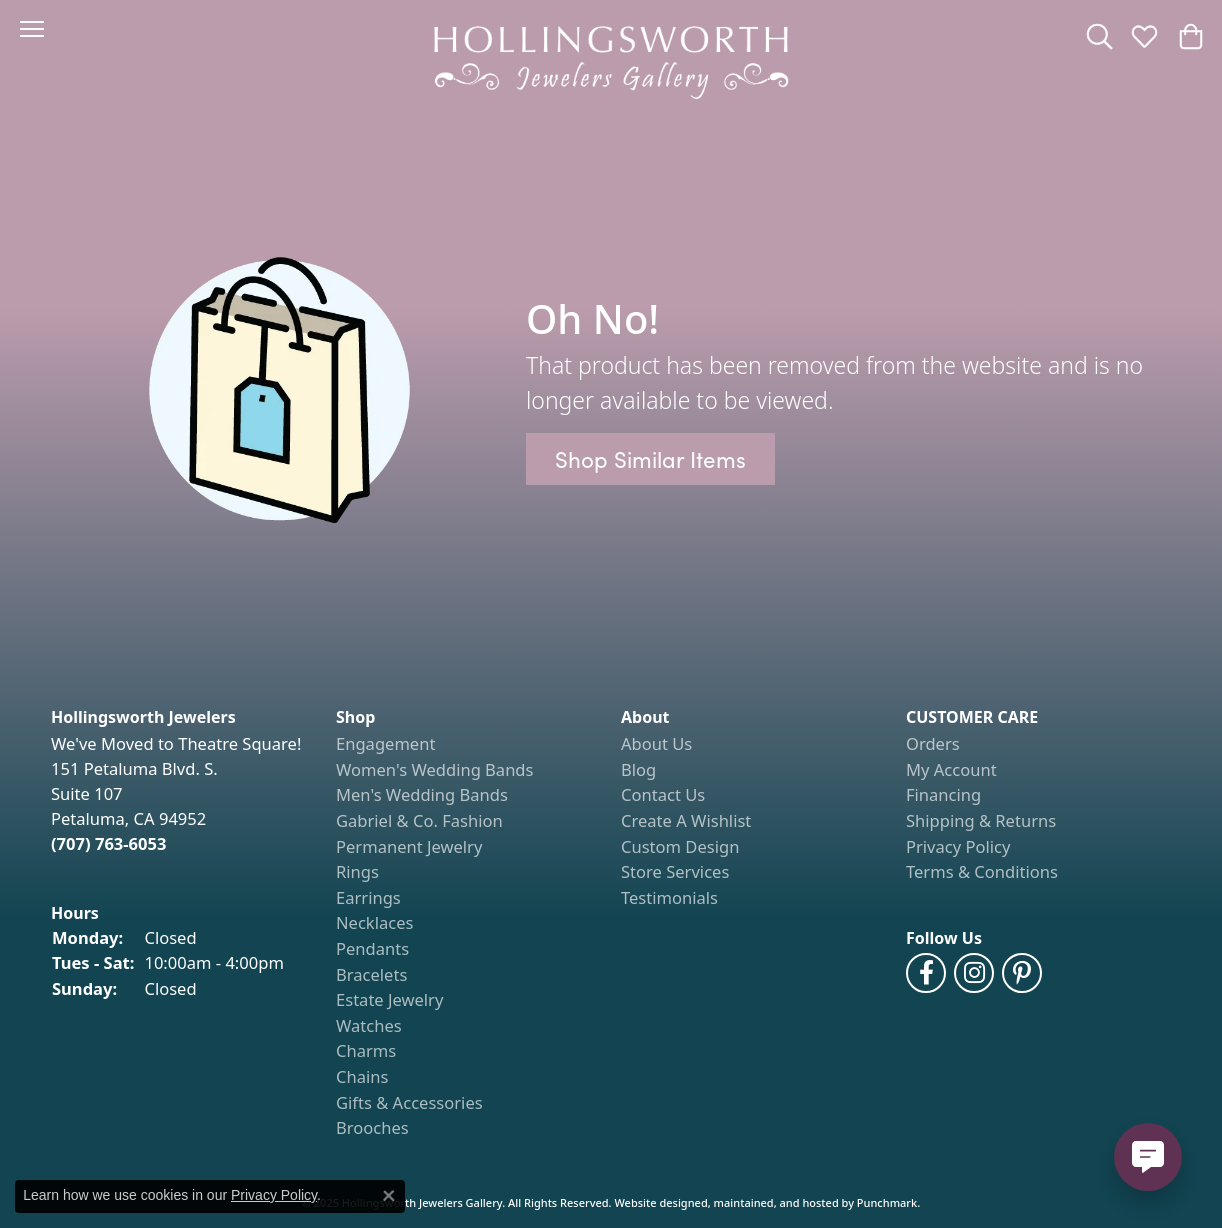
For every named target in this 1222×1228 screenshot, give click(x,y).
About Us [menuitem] (656, 744)
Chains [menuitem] (362, 1077)
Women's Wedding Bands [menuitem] (434, 770)
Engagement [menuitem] (385, 744)
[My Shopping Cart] (1189, 36)
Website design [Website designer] (654, 1202)
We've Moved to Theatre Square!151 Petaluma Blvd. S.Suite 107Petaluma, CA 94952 (176, 793)
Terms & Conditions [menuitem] (982, 872)
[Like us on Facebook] (926, 973)
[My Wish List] (1144, 36)
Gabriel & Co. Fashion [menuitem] (419, 821)
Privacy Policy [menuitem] (958, 847)
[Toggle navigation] (32, 29)
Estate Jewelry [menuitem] (389, 1000)
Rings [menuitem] (357, 872)
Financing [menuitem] (943, 795)
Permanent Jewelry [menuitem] (409, 847)
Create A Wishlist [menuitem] (686, 821)
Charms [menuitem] (366, 1051)
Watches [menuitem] (369, 1026)
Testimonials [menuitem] (669, 898)
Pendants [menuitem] (372, 949)
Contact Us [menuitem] (663, 795)
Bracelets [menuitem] (371, 975)
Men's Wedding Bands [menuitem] (422, 795)
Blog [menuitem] (638, 770)
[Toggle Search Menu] (1099, 36)
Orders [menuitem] (933, 744)
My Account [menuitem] (951, 770)
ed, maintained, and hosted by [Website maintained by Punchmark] (774, 1202)
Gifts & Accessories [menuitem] (409, 1103)
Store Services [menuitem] (675, 872)
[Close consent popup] (389, 1196)
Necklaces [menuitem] (374, 923)
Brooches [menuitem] (372, 1128)
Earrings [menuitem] (368, 898)
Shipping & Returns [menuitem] (981, 821)
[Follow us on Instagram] (974, 973)
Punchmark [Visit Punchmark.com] (887, 1202)
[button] (183, 717)
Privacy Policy (274, 1195)
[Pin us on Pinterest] (1022, 973)
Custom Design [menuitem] (680, 847)
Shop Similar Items (650, 458)
